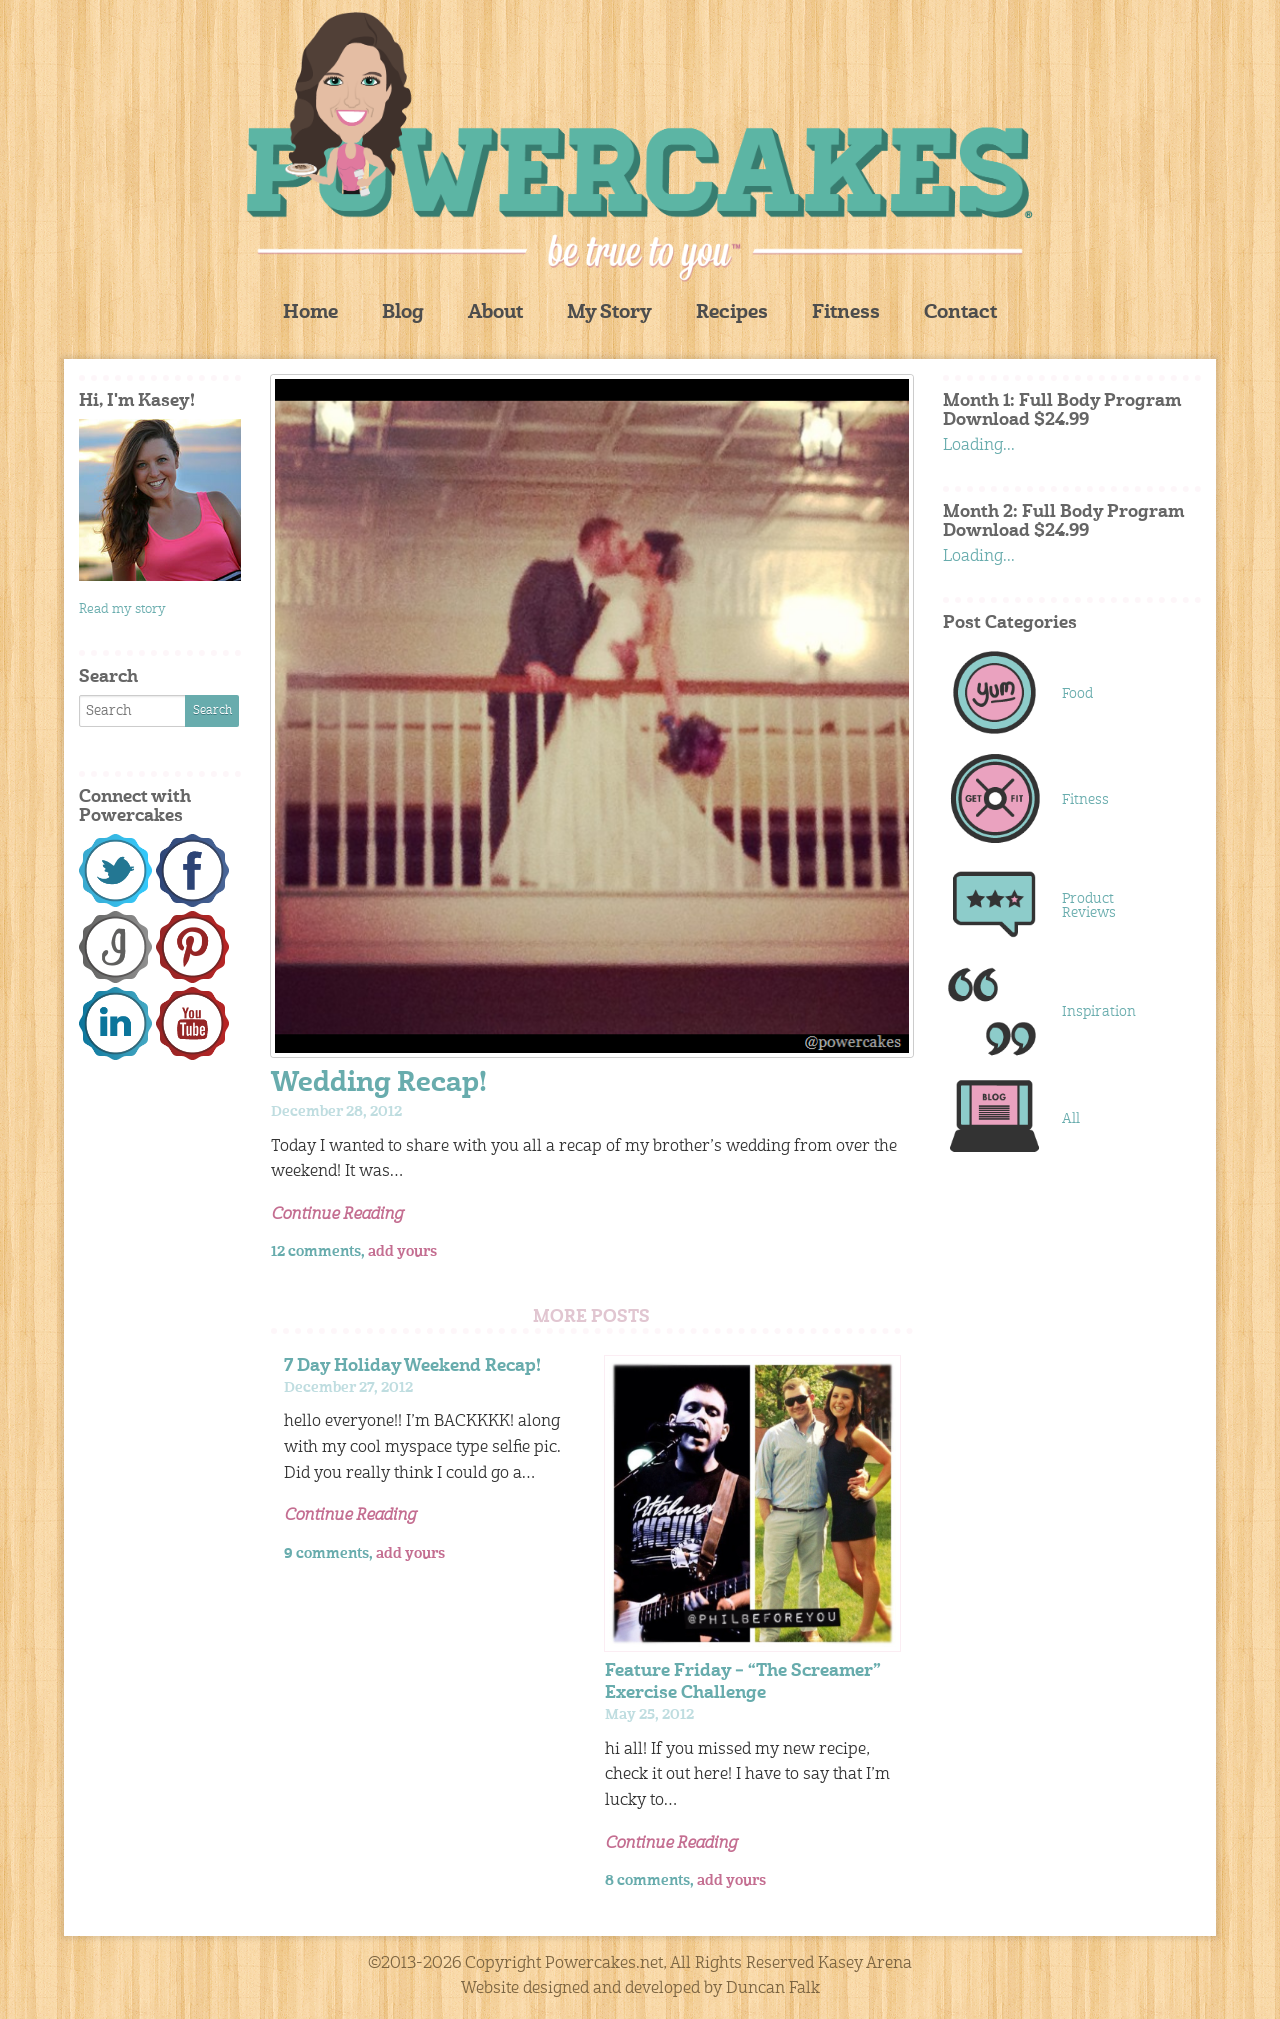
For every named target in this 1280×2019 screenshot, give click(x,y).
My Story (609, 313)
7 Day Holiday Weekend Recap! (412, 1366)
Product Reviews (1089, 906)
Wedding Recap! (379, 1084)
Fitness (846, 313)
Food (1077, 694)
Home (310, 313)
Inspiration (1099, 1012)
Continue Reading (337, 1215)
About (495, 313)
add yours (402, 1252)
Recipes (732, 313)
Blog (403, 313)
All (1071, 1119)
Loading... (979, 446)
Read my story (122, 609)
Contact (960, 313)
